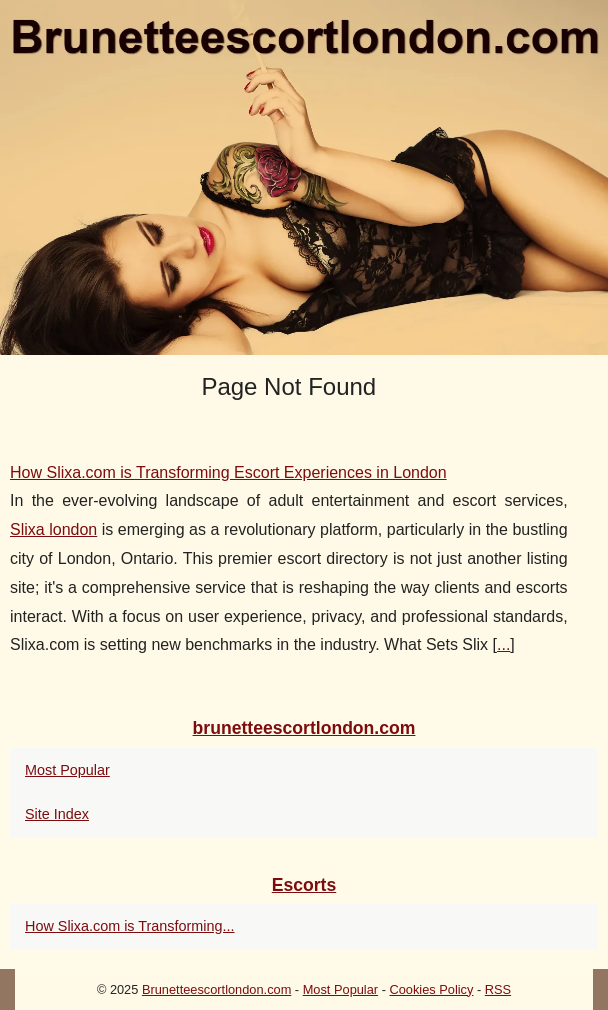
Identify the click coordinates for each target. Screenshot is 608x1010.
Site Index (57, 814)
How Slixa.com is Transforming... (130, 926)
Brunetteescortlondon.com (216, 989)
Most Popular (67, 770)
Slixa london (53, 529)
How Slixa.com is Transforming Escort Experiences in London (228, 472)
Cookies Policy (431, 989)
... (503, 644)
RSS (498, 989)
